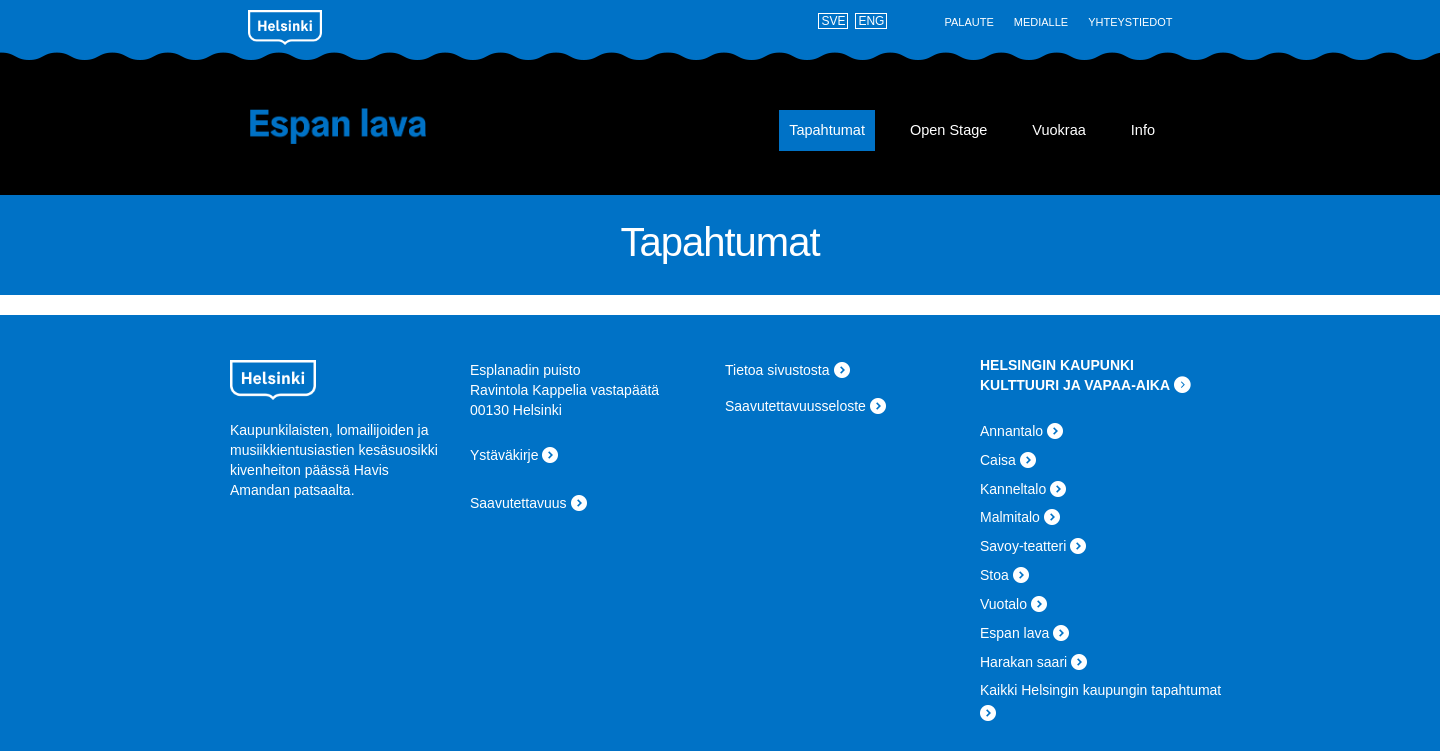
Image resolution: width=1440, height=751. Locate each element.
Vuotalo (1003, 604)
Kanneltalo (1013, 489)
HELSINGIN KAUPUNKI (1057, 365)
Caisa (998, 460)
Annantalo (1011, 431)
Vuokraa (1058, 130)
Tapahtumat (827, 130)
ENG (871, 21)
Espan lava (367, 126)
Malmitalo (1010, 517)
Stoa (994, 575)
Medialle (1041, 22)
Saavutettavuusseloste (795, 406)
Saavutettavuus (518, 503)
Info (1143, 130)
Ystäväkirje (504, 455)
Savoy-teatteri (1023, 546)
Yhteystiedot (1130, 22)
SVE (833, 21)
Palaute (968, 22)
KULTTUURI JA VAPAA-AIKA (1075, 385)
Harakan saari (1023, 662)
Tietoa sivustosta (777, 370)
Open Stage (948, 130)
